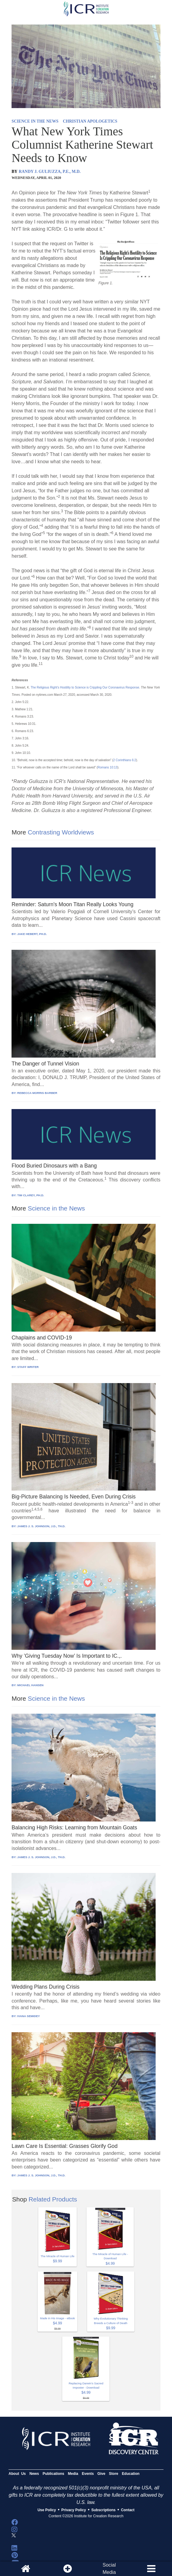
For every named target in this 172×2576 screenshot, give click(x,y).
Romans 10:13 (107, 767)
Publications (53, 2474)
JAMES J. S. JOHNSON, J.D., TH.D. (41, 1526)
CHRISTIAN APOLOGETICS (90, 121)
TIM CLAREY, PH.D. (30, 1195)
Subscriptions (103, 2510)
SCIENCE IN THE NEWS (35, 121)
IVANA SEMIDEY (28, 2016)
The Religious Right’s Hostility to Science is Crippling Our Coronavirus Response (85, 687)
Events (88, 2474)
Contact (128, 2510)
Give (101, 2474)
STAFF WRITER (28, 1367)
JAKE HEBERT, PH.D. (32, 934)
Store (113, 2474)
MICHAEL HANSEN (30, 1685)
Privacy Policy (73, 2510)
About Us (17, 2474)
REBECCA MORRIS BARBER (37, 1093)
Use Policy (47, 2510)
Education (131, 2474)
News (34, 2474)
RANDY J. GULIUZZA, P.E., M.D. (50, 171)
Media (73, 2474)
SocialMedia (109, 2568)
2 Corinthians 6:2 (124, 760)
